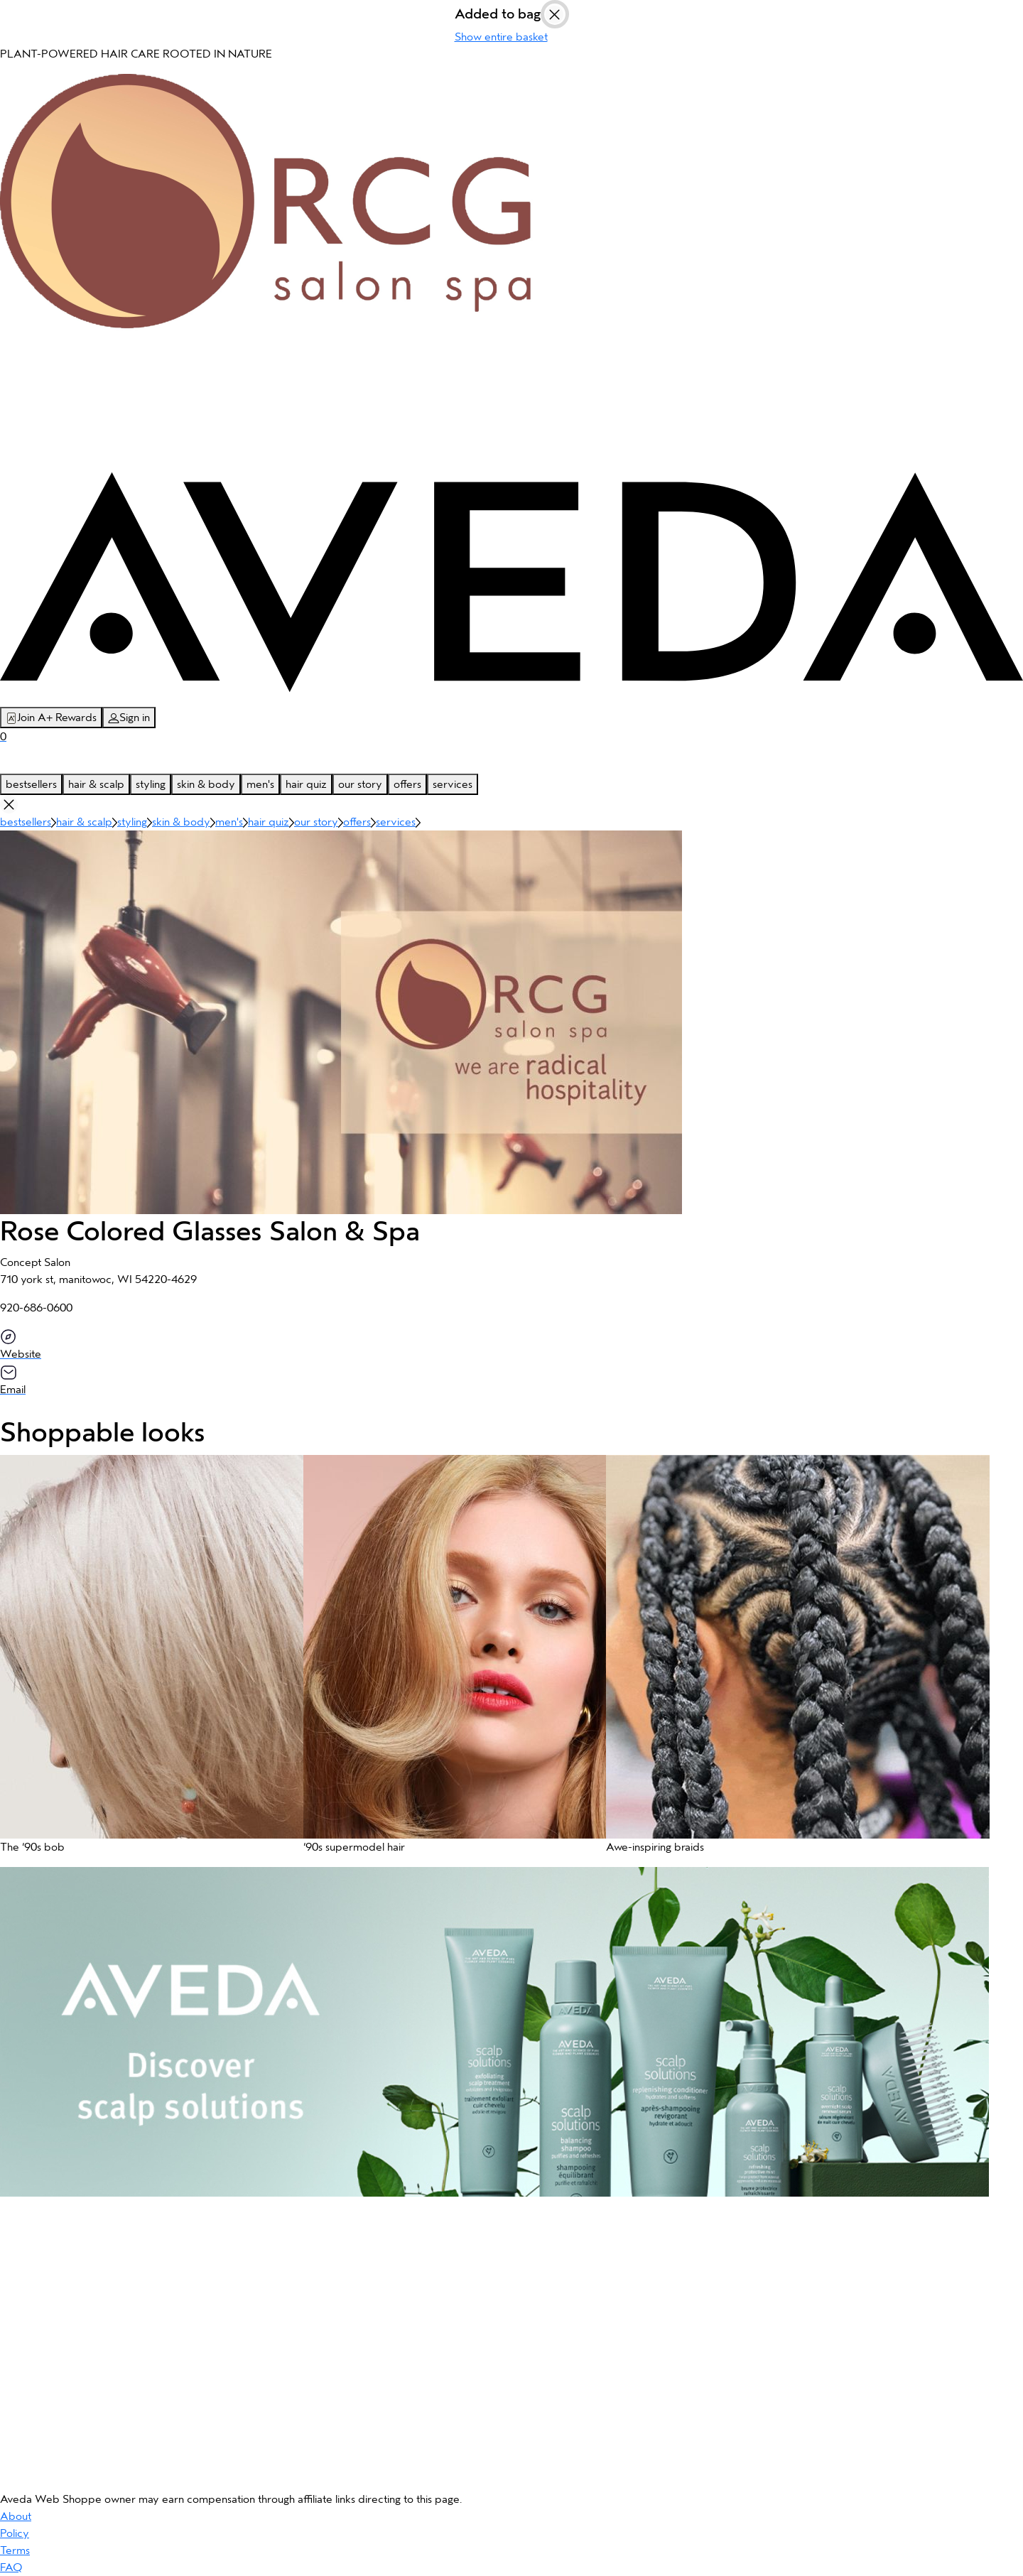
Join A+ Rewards (51, 718)
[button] (144, 1661)
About (15, 2516)
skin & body (206, 784)
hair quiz (306, 784)
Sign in (129, 718)
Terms (15, 2550)
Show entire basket (501, 37)
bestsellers (31, 784)
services (452, 784)
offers (407, 784)
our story (360, 784)
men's (260, 784)
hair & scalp (96, 784)
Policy (14, 2533)
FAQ (11, 2567)
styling (151, 784)
